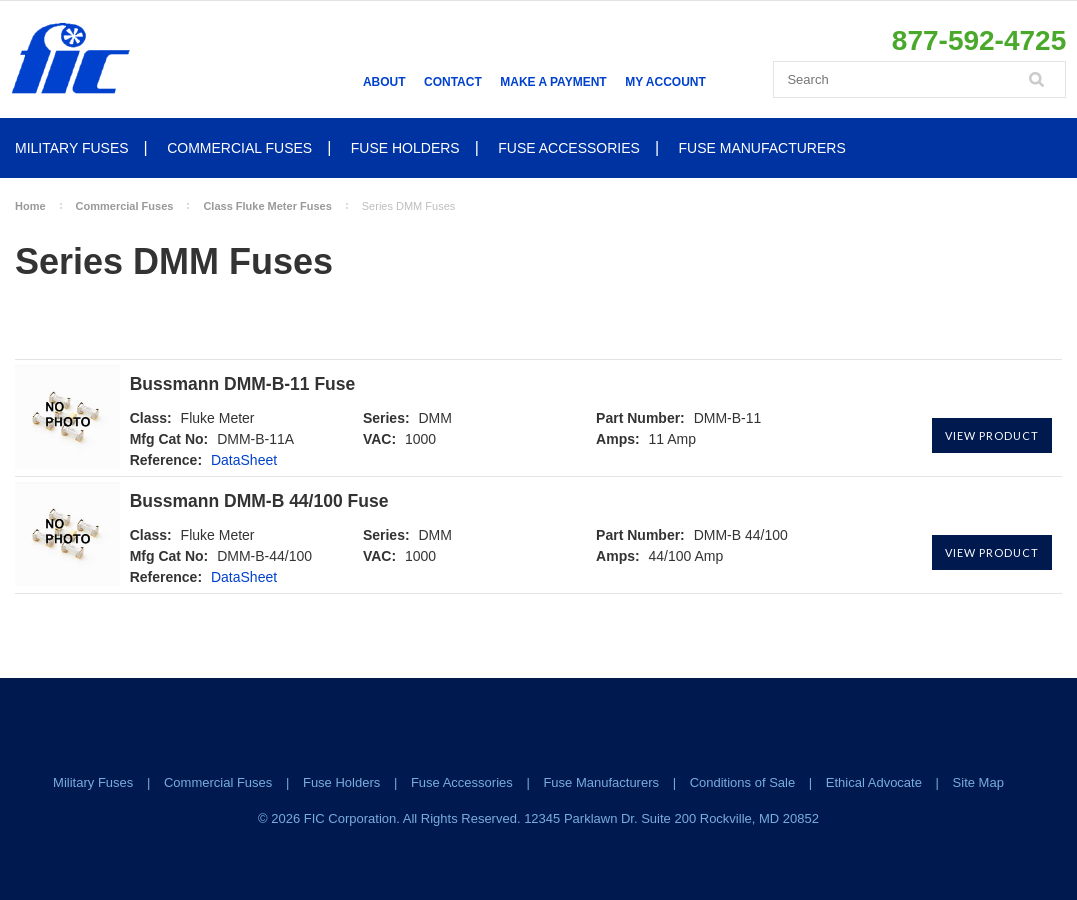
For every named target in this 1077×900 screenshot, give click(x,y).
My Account (665, 82)
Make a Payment (553, 82)
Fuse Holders (405, 148)
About (384, 82)
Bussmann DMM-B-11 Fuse (243, 384)
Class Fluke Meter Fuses (267, 206)
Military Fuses (72, 148)
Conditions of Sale (743, 782)
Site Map (978, 782)
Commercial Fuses (239, 148)
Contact (453, 82)
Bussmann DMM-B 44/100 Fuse (259, 501)
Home (30, 206)
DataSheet (244, 460)
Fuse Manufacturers (762, 148)
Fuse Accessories (569, 148)
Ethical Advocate (874, 782)
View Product (992, 435)
